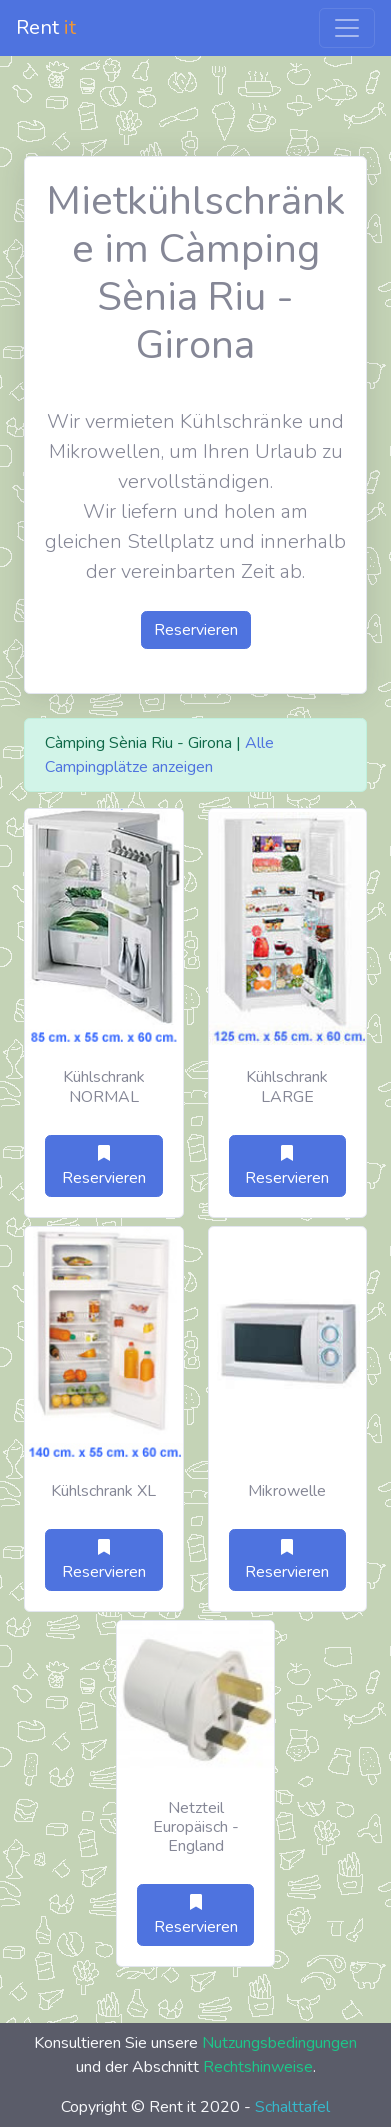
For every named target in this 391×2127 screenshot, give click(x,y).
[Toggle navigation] (347, 28)
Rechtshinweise (258, 2067)
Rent (46, 27)
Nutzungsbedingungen (279, 2043)
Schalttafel (292, 2107)
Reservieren (196, 630)
